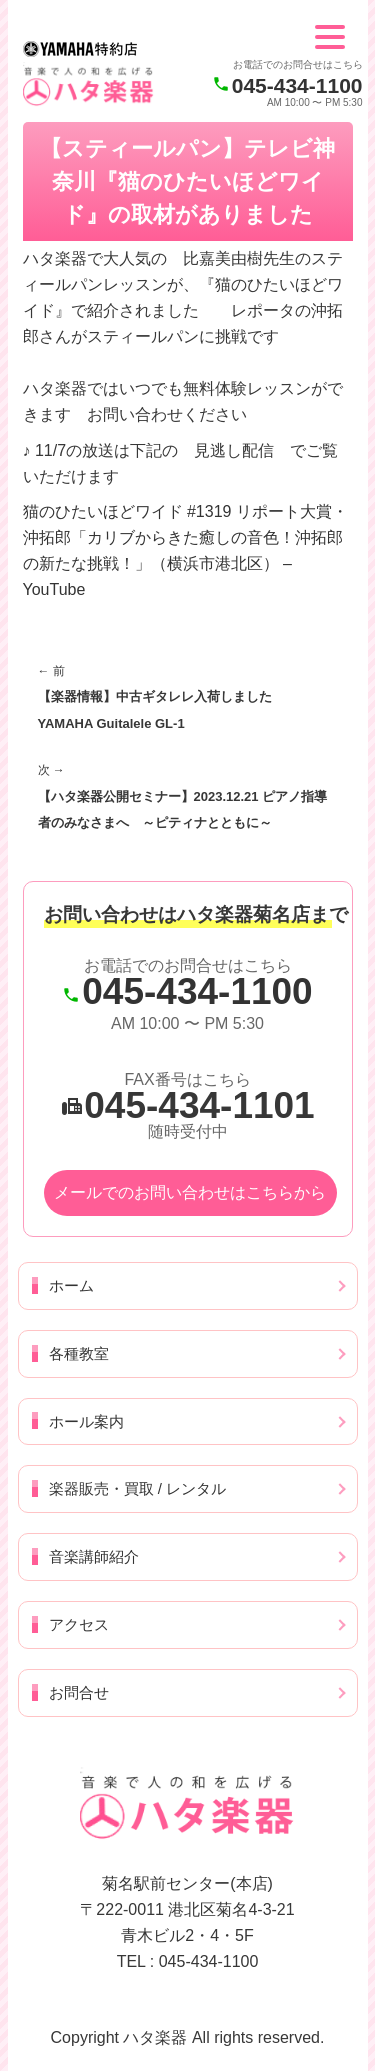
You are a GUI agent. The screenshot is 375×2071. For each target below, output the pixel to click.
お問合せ (79, 1692)
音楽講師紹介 (94, 1556)
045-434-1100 (297, 85)
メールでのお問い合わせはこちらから (190, 1192)
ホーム (71, 1285)
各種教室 (79, 1353)
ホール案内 (86, 1421)
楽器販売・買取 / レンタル (138, 1488)
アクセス (79, 1624)
